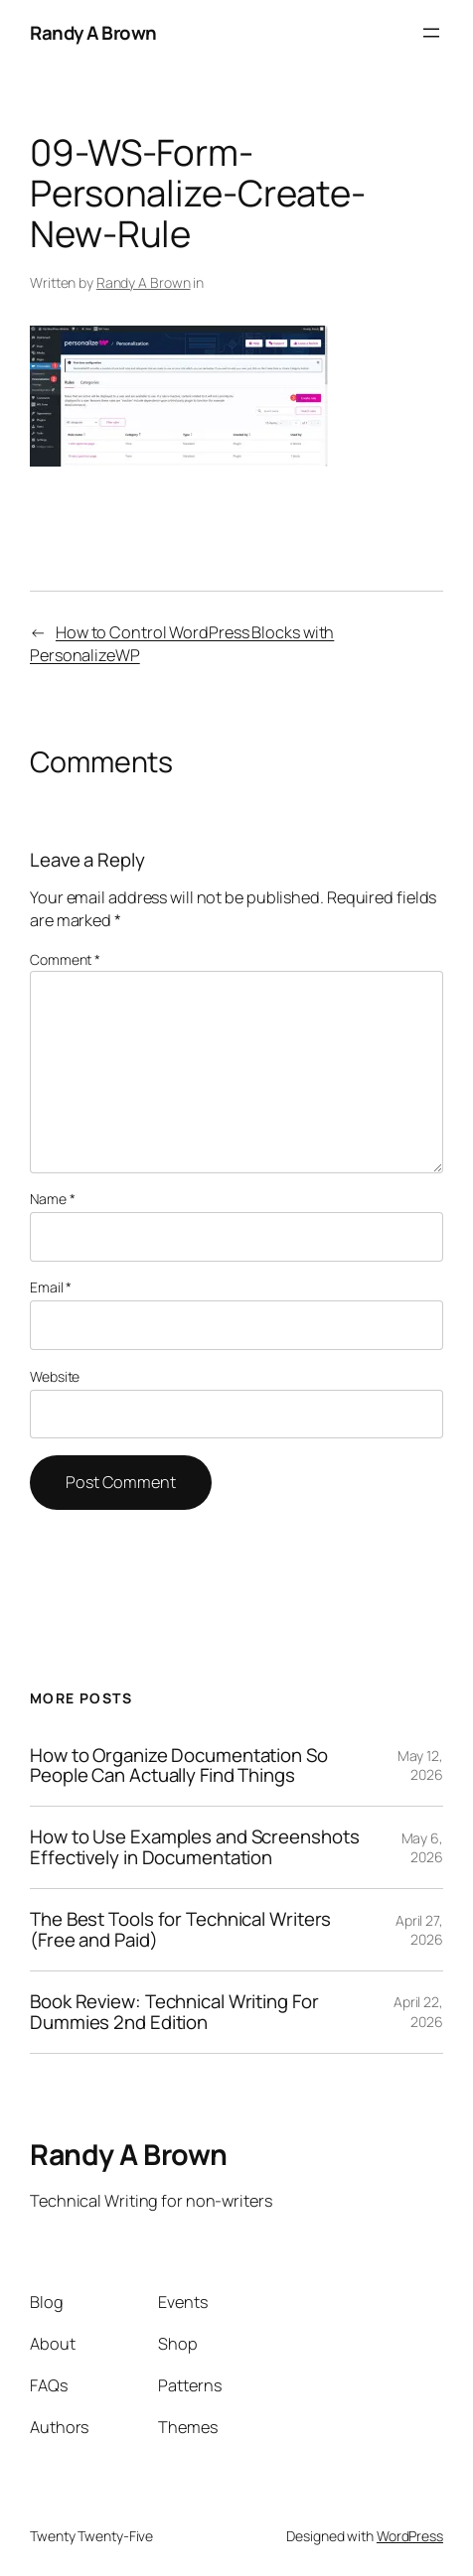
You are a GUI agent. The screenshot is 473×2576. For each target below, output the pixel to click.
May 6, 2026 (422, 1848)
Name (52, 1198)
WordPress (410, 2535)
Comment (65, 959)
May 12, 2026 (420, 1765)
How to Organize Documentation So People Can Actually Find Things (179, 1766)
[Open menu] (431, 33)
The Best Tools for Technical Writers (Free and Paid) (180, 1930)
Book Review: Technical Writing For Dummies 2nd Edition (174, 2012)
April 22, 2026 (418, 2011)
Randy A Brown (93, 33)
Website (54, 1376)
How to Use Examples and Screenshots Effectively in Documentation (195, 1847)
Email (51, 1287)
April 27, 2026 (419, 1930)
